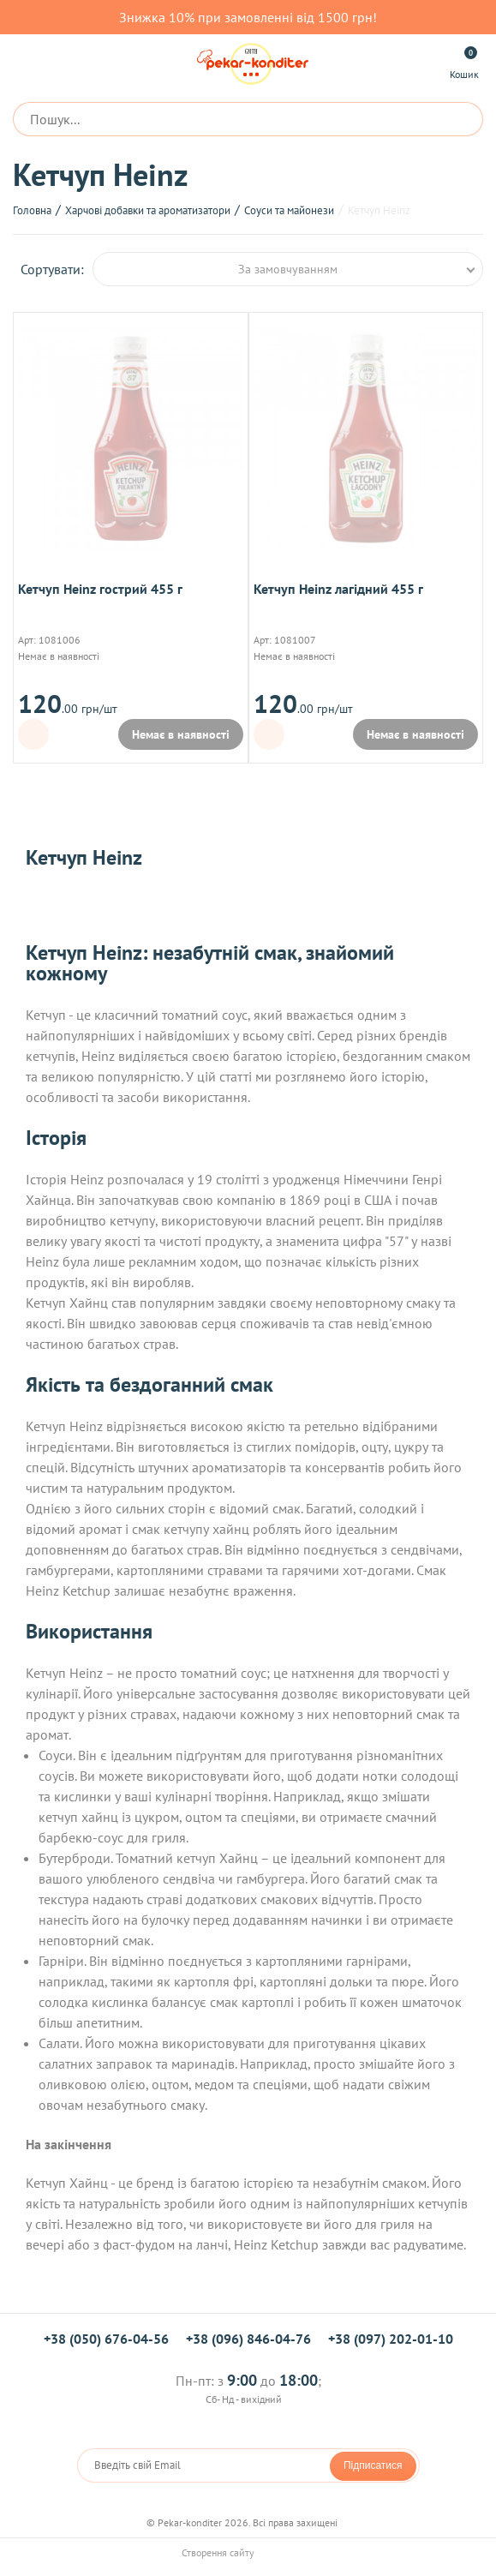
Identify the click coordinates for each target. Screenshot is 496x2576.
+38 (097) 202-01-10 (390, 2338)
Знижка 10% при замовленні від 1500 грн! (248, 17)
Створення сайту (248, 2552)
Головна (32, 210)
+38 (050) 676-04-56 (106, 2338)
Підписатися (373, 2465)
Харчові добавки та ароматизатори (147, 210)
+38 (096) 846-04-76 (248, 2338)
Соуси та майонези (289, 210)
